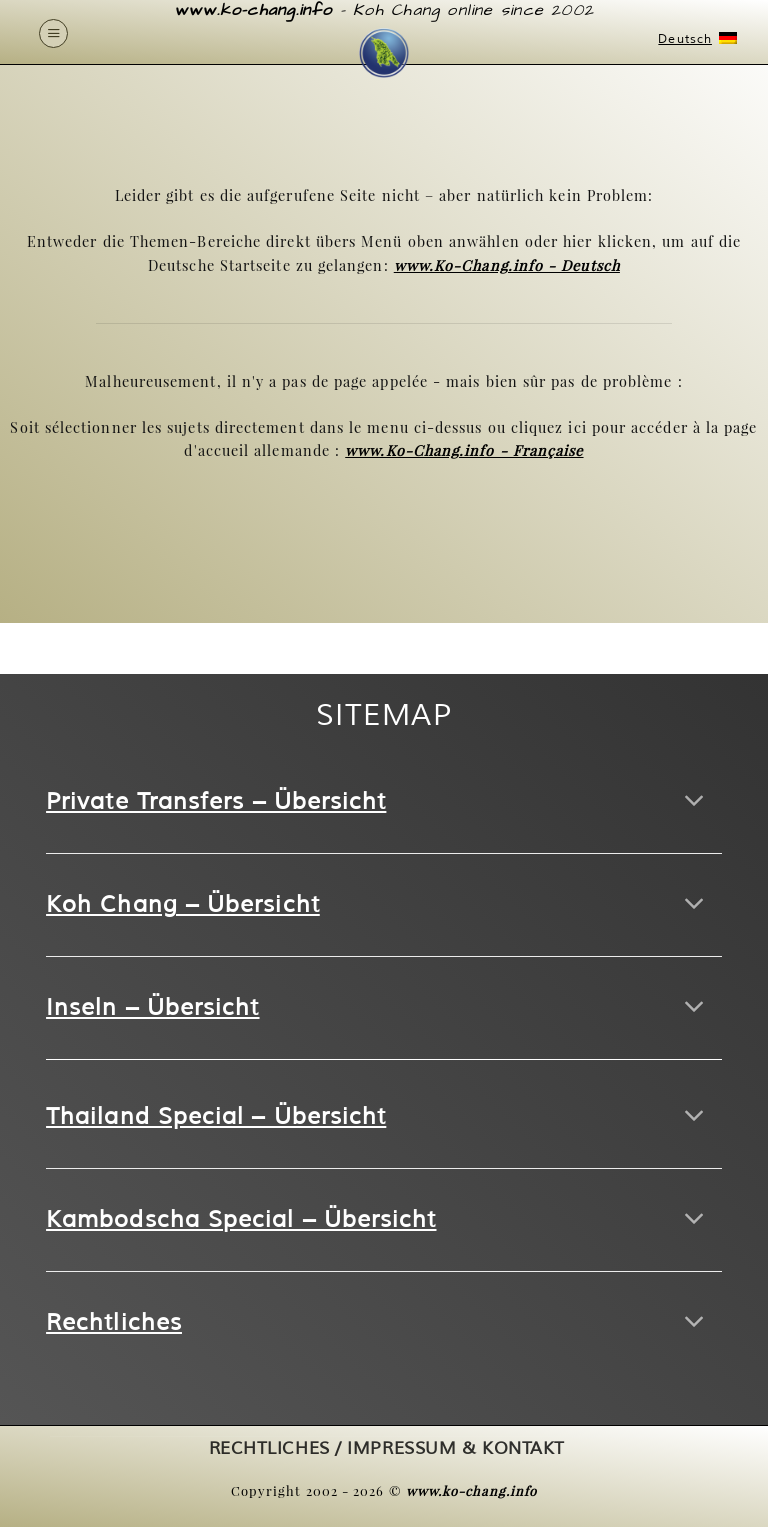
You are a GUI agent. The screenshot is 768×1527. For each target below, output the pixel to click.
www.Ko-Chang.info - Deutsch (507, 265)
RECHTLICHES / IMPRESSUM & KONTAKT (387, 1448)
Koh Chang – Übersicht (183, 904)
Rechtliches (114, 1322)
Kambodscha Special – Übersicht (241, 1219)
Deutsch (694, 40)
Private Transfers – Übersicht (216, 801)
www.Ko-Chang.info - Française (464, 450)
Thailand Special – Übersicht (216, 1116)
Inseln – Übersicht (152, 1007)
